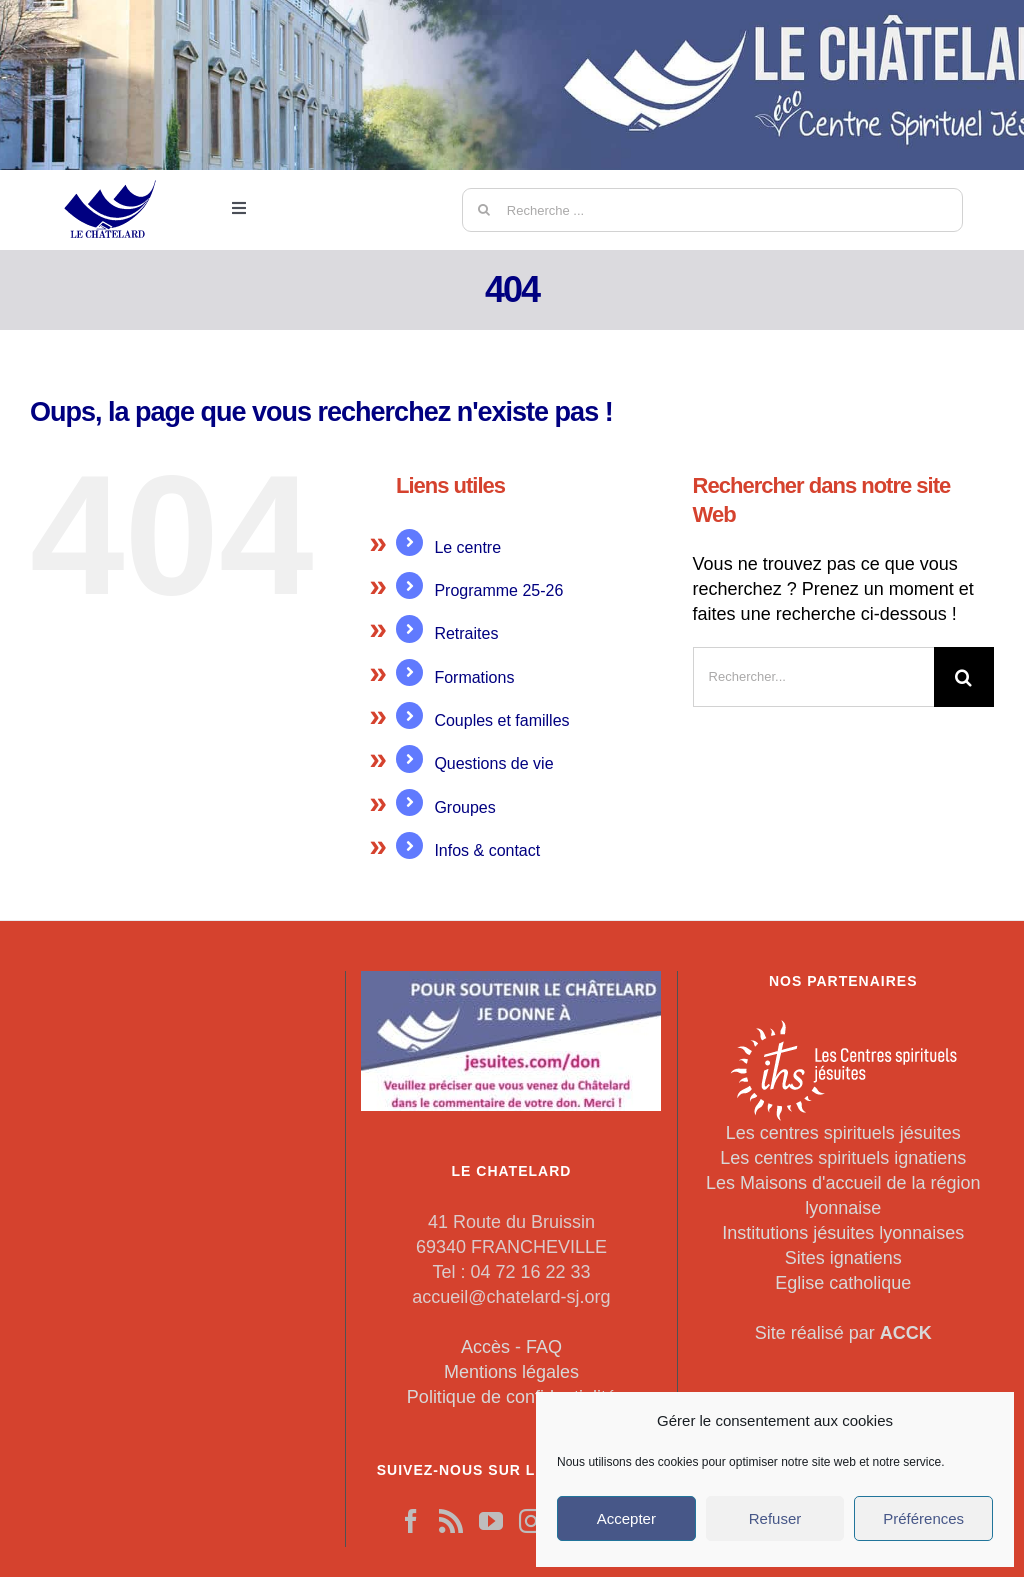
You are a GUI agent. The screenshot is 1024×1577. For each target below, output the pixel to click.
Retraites (466, 633)
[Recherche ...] (712, 210)
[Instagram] (531, 1521)
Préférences (923, 1518)
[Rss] (451, 1521)
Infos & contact (487, 850)
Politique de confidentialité (511, 1397)
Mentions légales (511, 1372)
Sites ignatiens (843, 1258)
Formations (474, 677)
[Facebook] (411, 1521)
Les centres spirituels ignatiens (843, 1158)
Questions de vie (493, 763)
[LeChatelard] (111, 169)
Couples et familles (501, 720)
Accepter (626, 1518)
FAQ (544, 1347)
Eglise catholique (843, 1283)
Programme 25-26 (498, 590)
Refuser (775, 1518)
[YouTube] (491, 1521)
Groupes (464, 807)
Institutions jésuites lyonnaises (843, 1233)
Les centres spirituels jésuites (843, 1133)
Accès (485, 1347)
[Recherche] (484, 210)
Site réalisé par (843, 1333)
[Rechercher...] (813, 677)
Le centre (467, 547)
